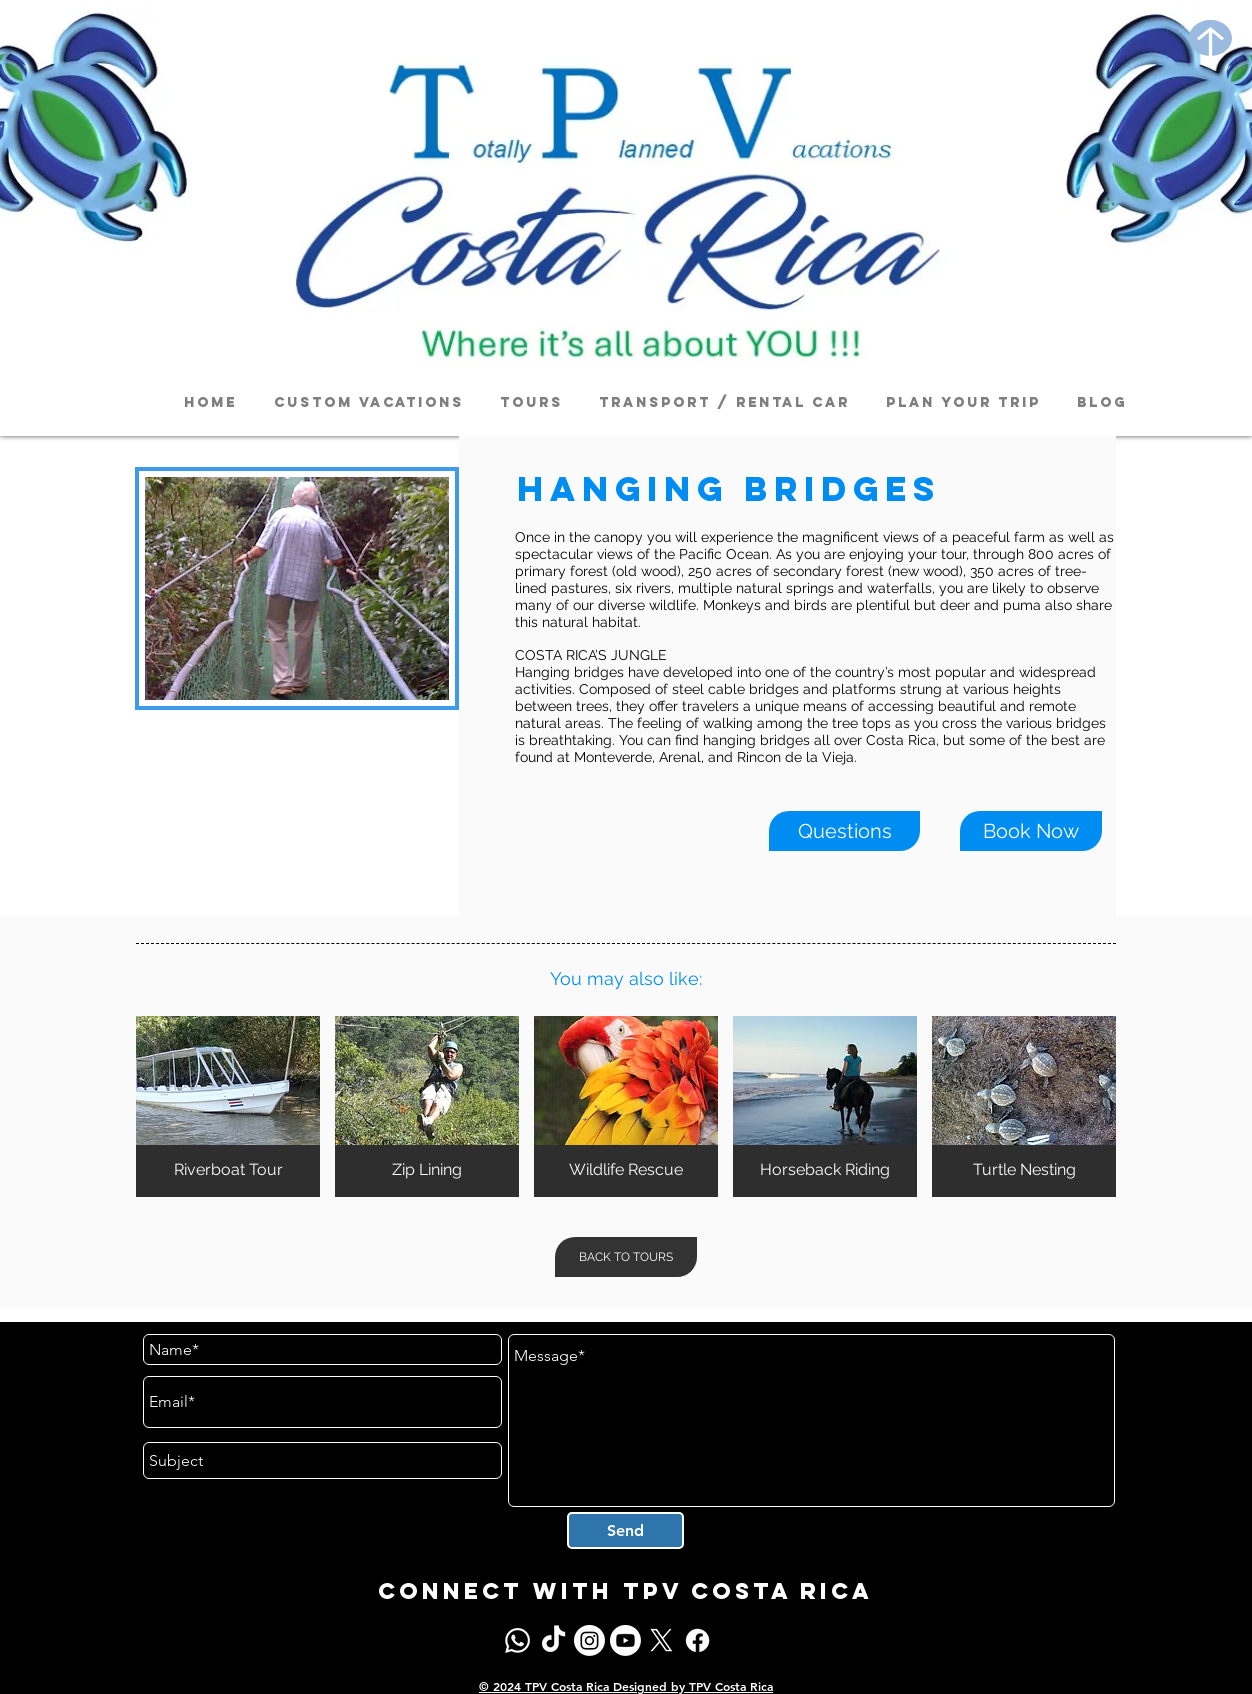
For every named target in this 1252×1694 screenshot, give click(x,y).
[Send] (625, 1530)
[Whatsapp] (517, 1640)
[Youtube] (625, 1640)
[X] (661, 1640)
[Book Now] (1031, 831)
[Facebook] (697, 1640)
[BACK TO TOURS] (626, 1257)
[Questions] (844, 831)
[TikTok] (553, 1640)
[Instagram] (589, 1640)
